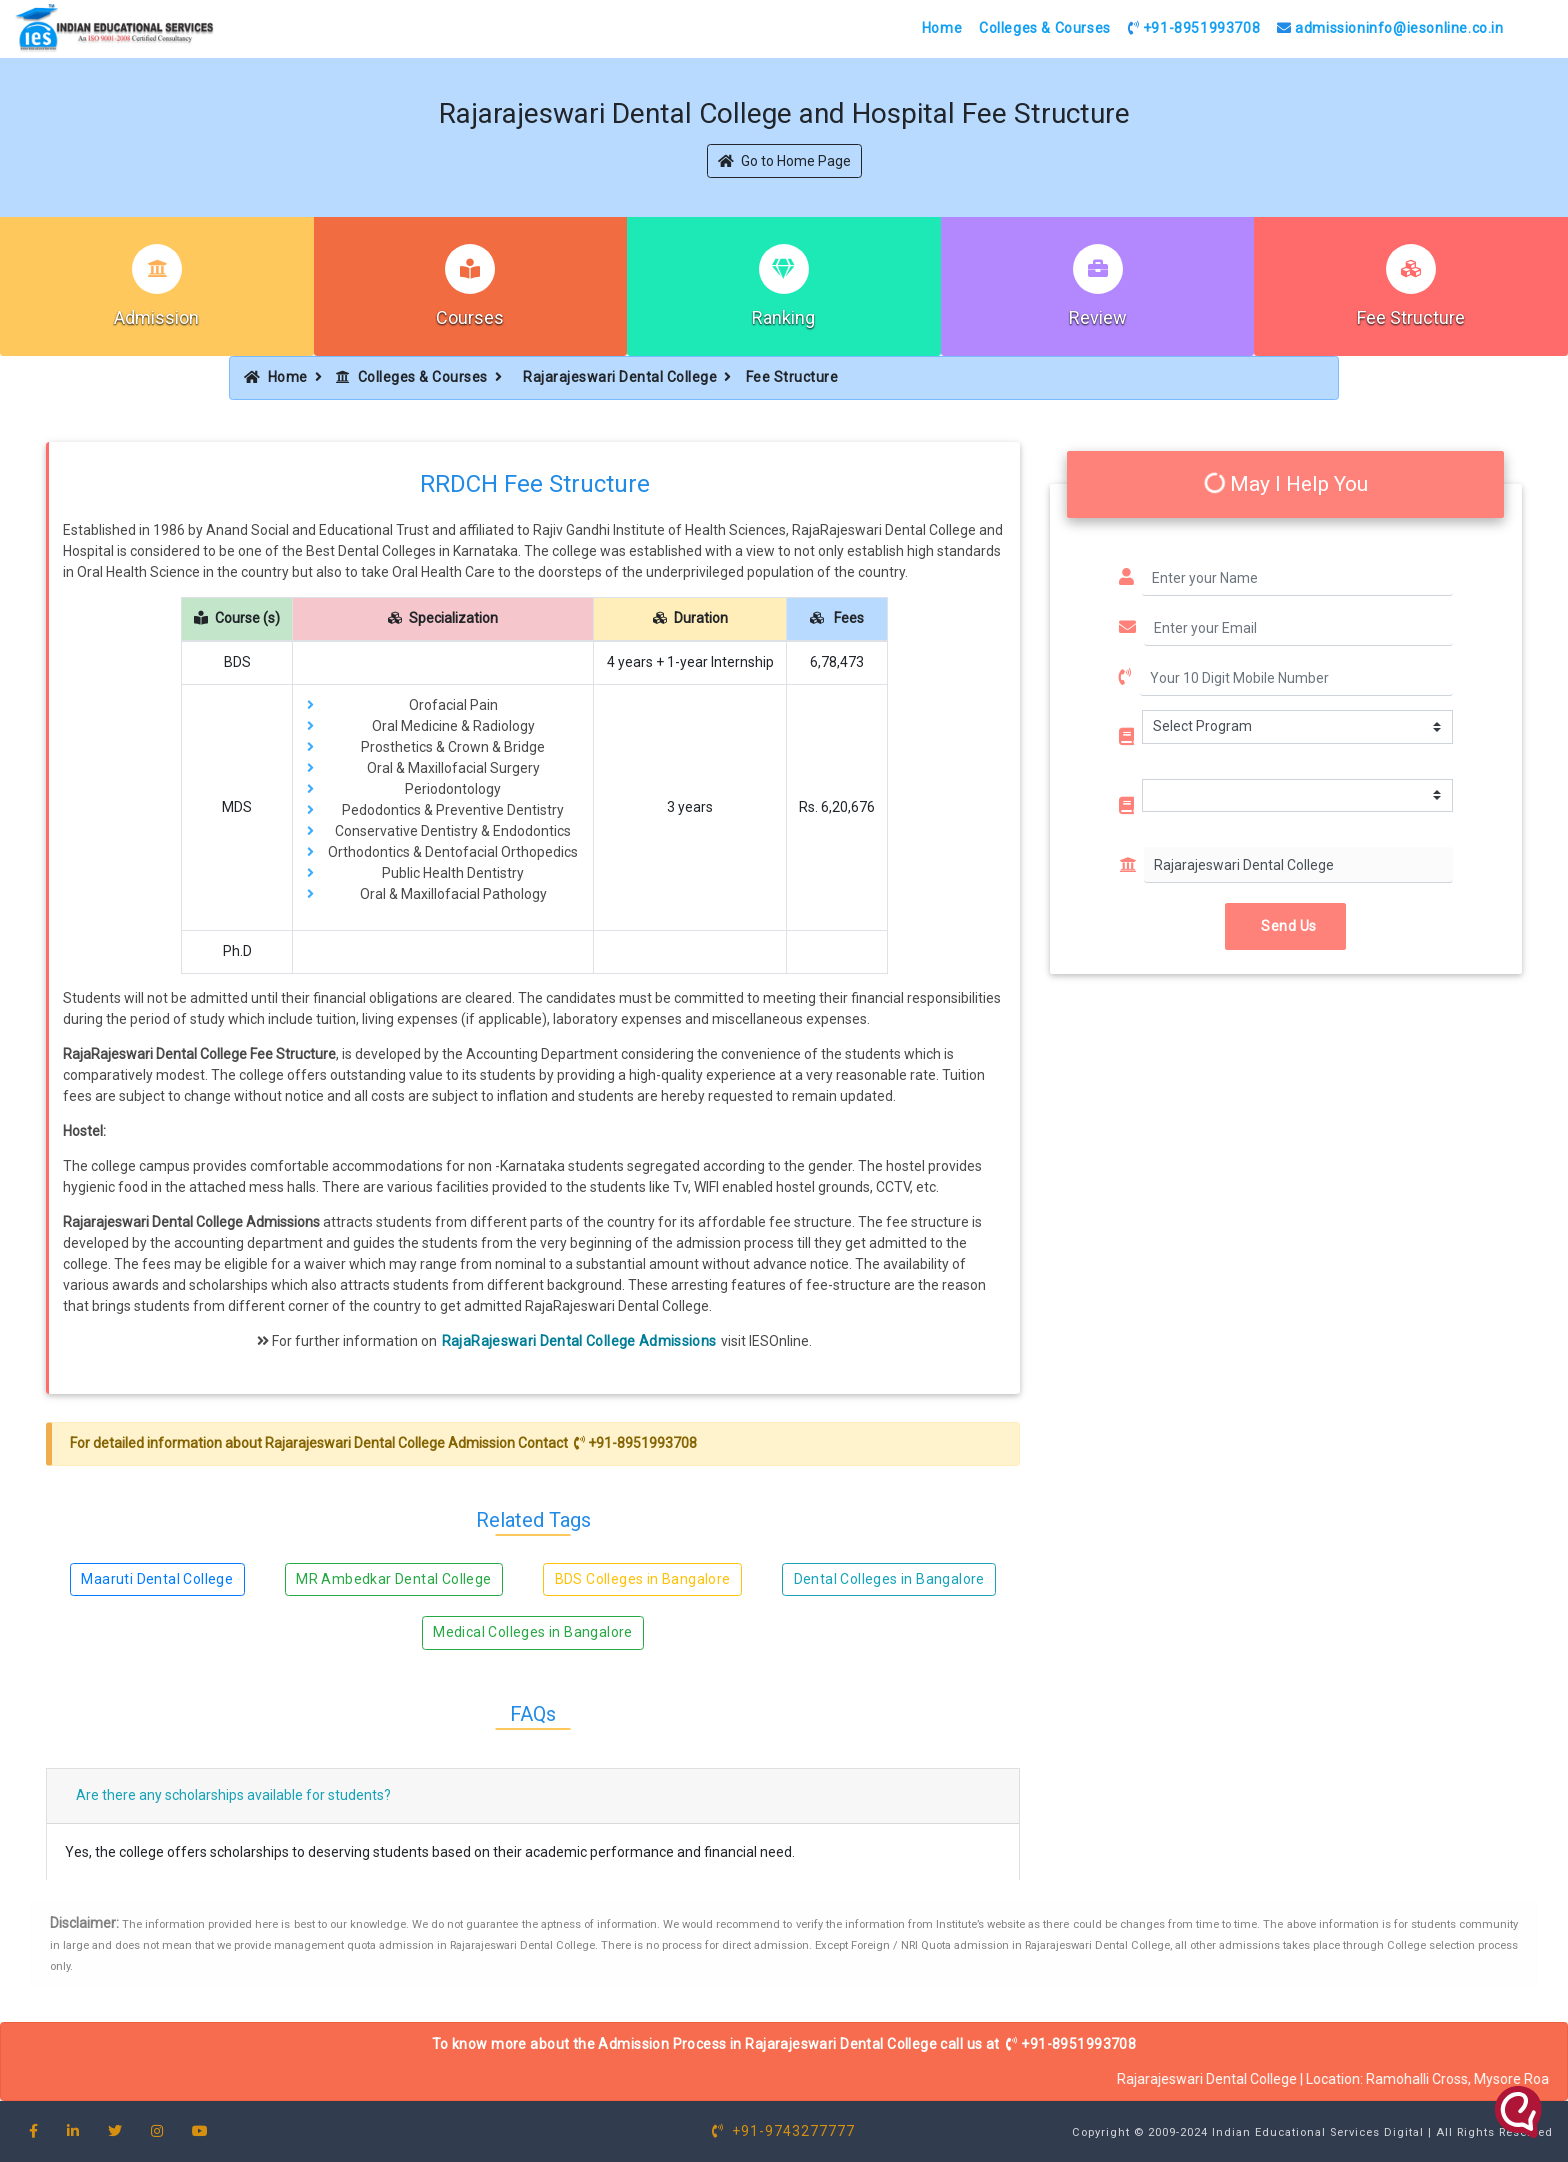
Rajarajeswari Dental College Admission (390, 1443)
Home (942, 28)
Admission (156, 317)
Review (1098, 317)
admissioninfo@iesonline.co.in (1390, 28)
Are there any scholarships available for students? (233, 1795)
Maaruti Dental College (157, 1579)
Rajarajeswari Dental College (620, 377)
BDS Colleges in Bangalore (643, 1579)
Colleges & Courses (1045, 28)
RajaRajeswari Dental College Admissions (579, 1341)
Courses (470, 317)
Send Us (1285, 926)
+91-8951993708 (1194, 28)
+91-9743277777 (783, 2131)
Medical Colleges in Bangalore (533, 1632)
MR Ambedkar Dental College (393, 1579)
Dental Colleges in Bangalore (889, 1579)
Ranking (783, 317)
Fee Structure (1411, 317)
